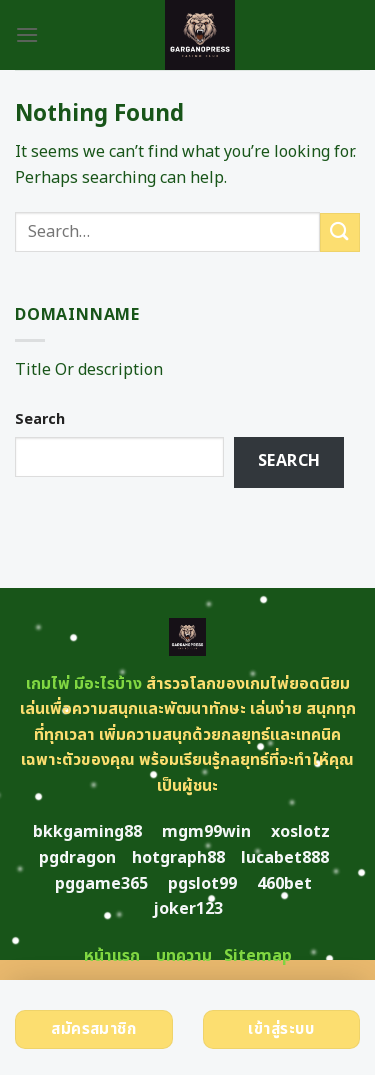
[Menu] (27, 34)
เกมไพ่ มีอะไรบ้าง (84, 684)
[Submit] (340, 232)
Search (40, 419)
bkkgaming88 (87, 832)
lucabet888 (285, 858)
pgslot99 (202, 884)
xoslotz (300, 832)
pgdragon (77, 858)
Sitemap (258, 956)
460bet (284, 884)
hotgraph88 (178, 858)
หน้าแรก (112, 956)
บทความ (184, 956)
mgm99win (206, 832)
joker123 (188, 909)
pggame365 (101, 884)
